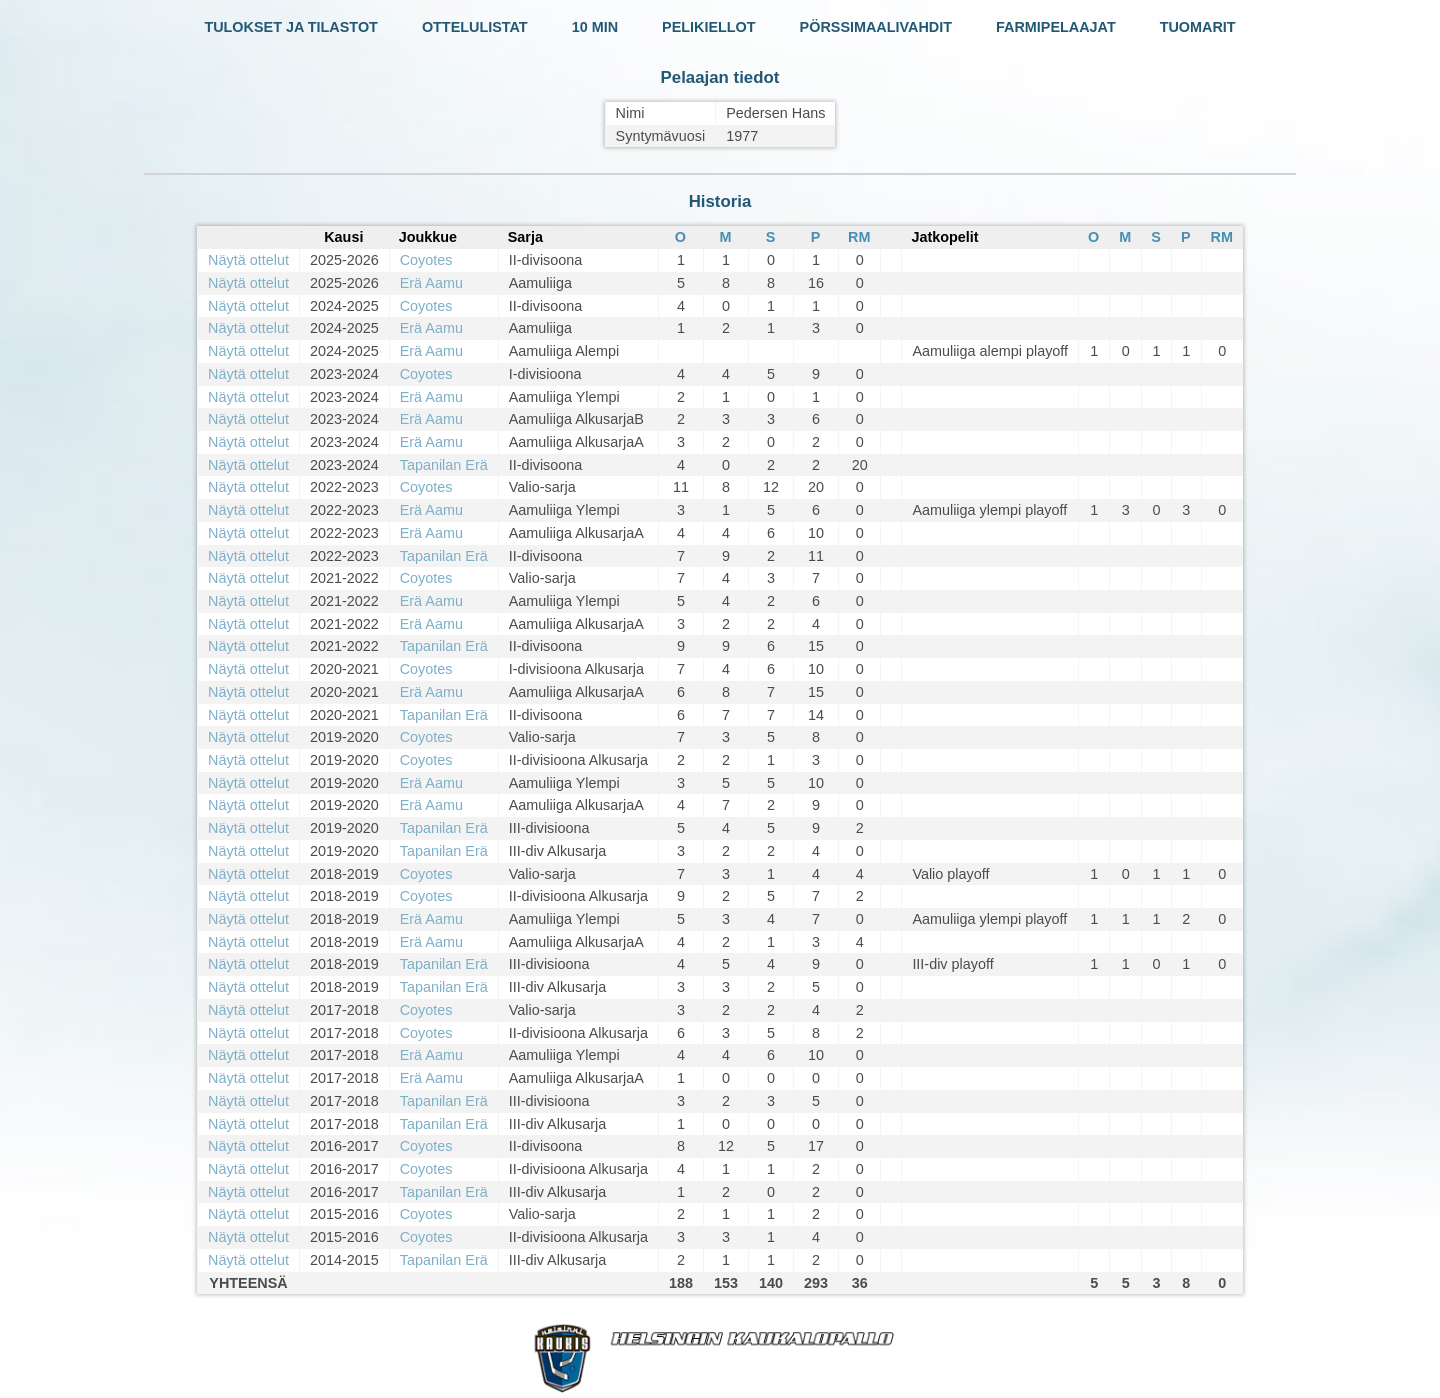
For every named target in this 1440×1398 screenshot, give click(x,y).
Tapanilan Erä (444, 465)
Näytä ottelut (248, 260)
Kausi (343, 237)
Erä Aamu (431, 283)
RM (859, 237)
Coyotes (426, 260)
